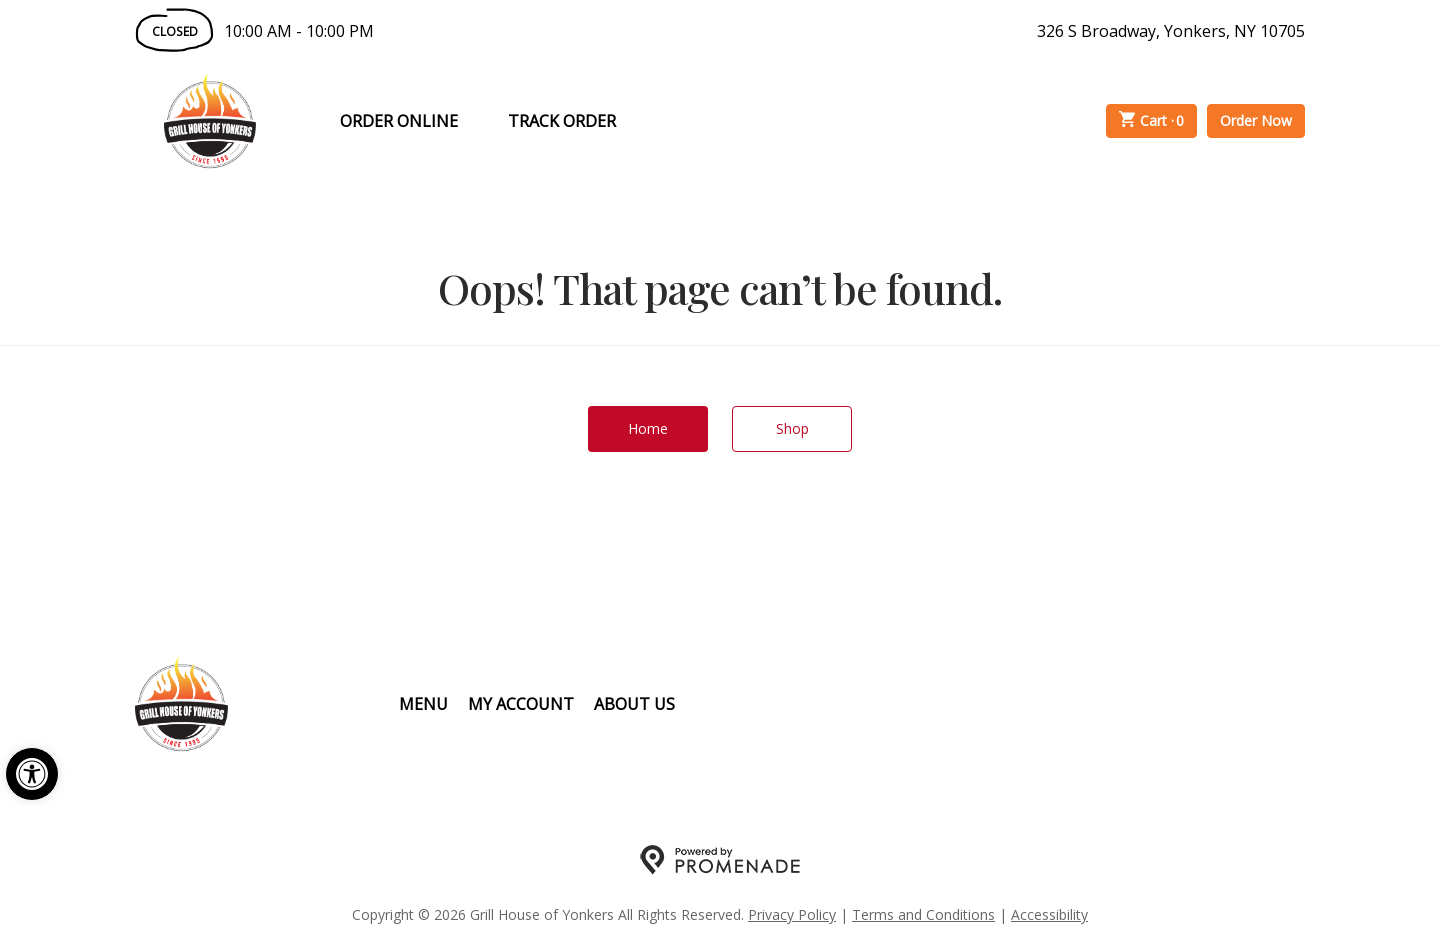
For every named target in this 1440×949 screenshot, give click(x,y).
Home (648, 428)
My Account (521, 704)
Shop (792, 428)
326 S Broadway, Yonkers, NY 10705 (1171, 31)
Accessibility (1049, 914)
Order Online (399, 121)
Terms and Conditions (923, 914)
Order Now (1256, 120)
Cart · (1152, 121)
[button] (32, 774)
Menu (423, 704)
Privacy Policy (792, 914)
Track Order (562, 121)
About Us (634, 704)
